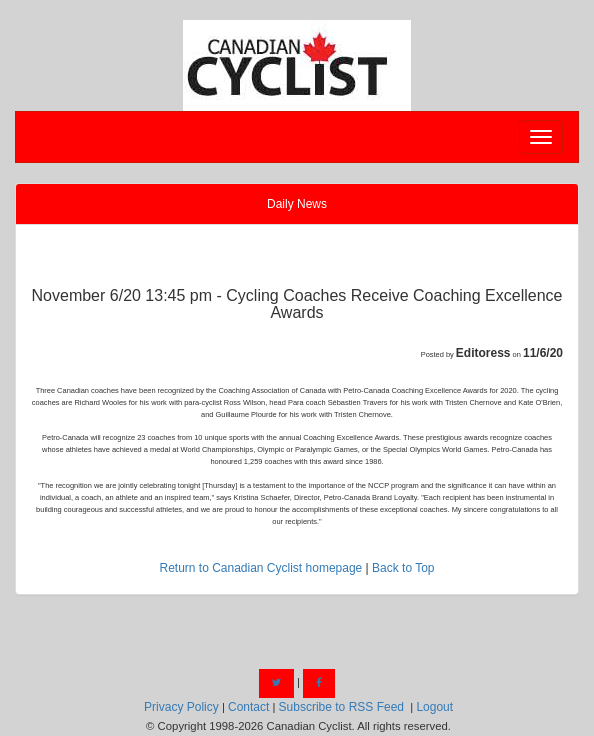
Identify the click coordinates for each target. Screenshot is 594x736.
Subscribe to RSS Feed (341, 707)
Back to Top (403, 568)
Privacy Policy (181, 707)
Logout (434, 707)
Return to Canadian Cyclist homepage (260, 568)
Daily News (297, 204)
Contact (248, 707)
